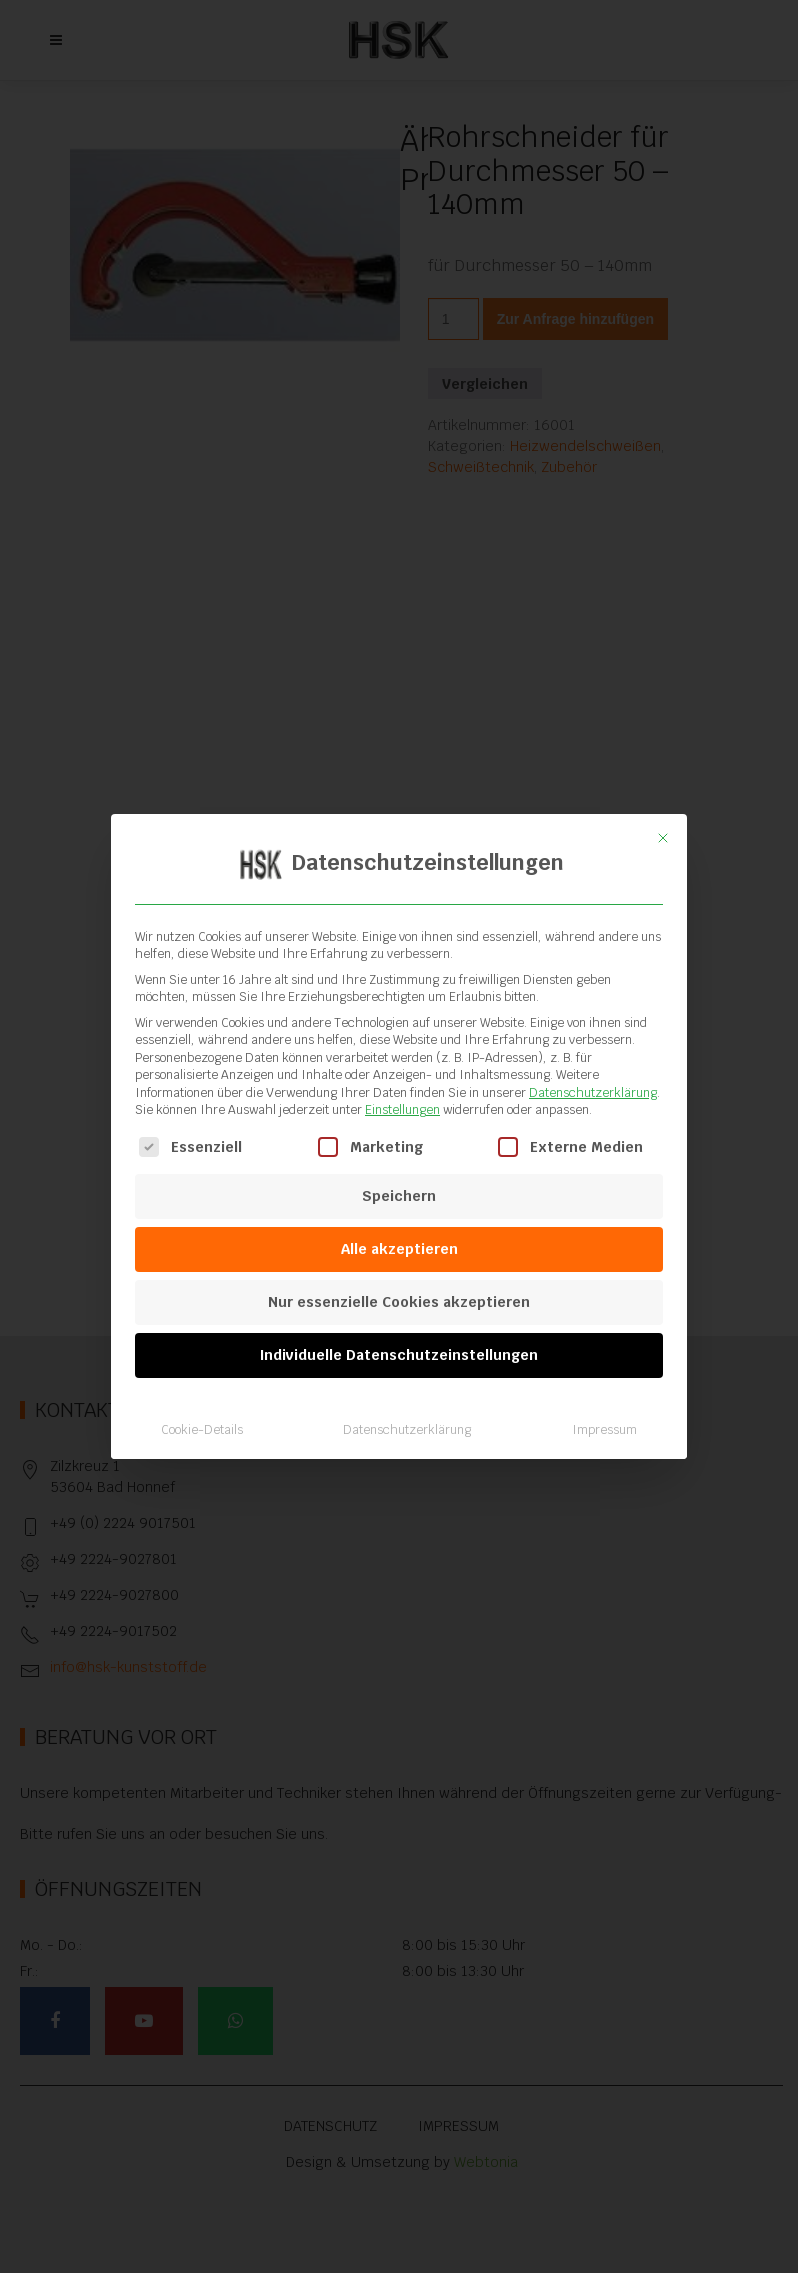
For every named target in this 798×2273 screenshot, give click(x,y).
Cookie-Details (202, 1408)
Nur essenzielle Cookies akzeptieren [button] (399, 1280)
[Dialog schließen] (663, 816)
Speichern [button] (399, 1174)
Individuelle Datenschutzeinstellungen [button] (399, 1333)
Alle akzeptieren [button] (399, 1227)
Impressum (604, 1408)
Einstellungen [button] (402, 1088)
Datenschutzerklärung (593, 1071)
